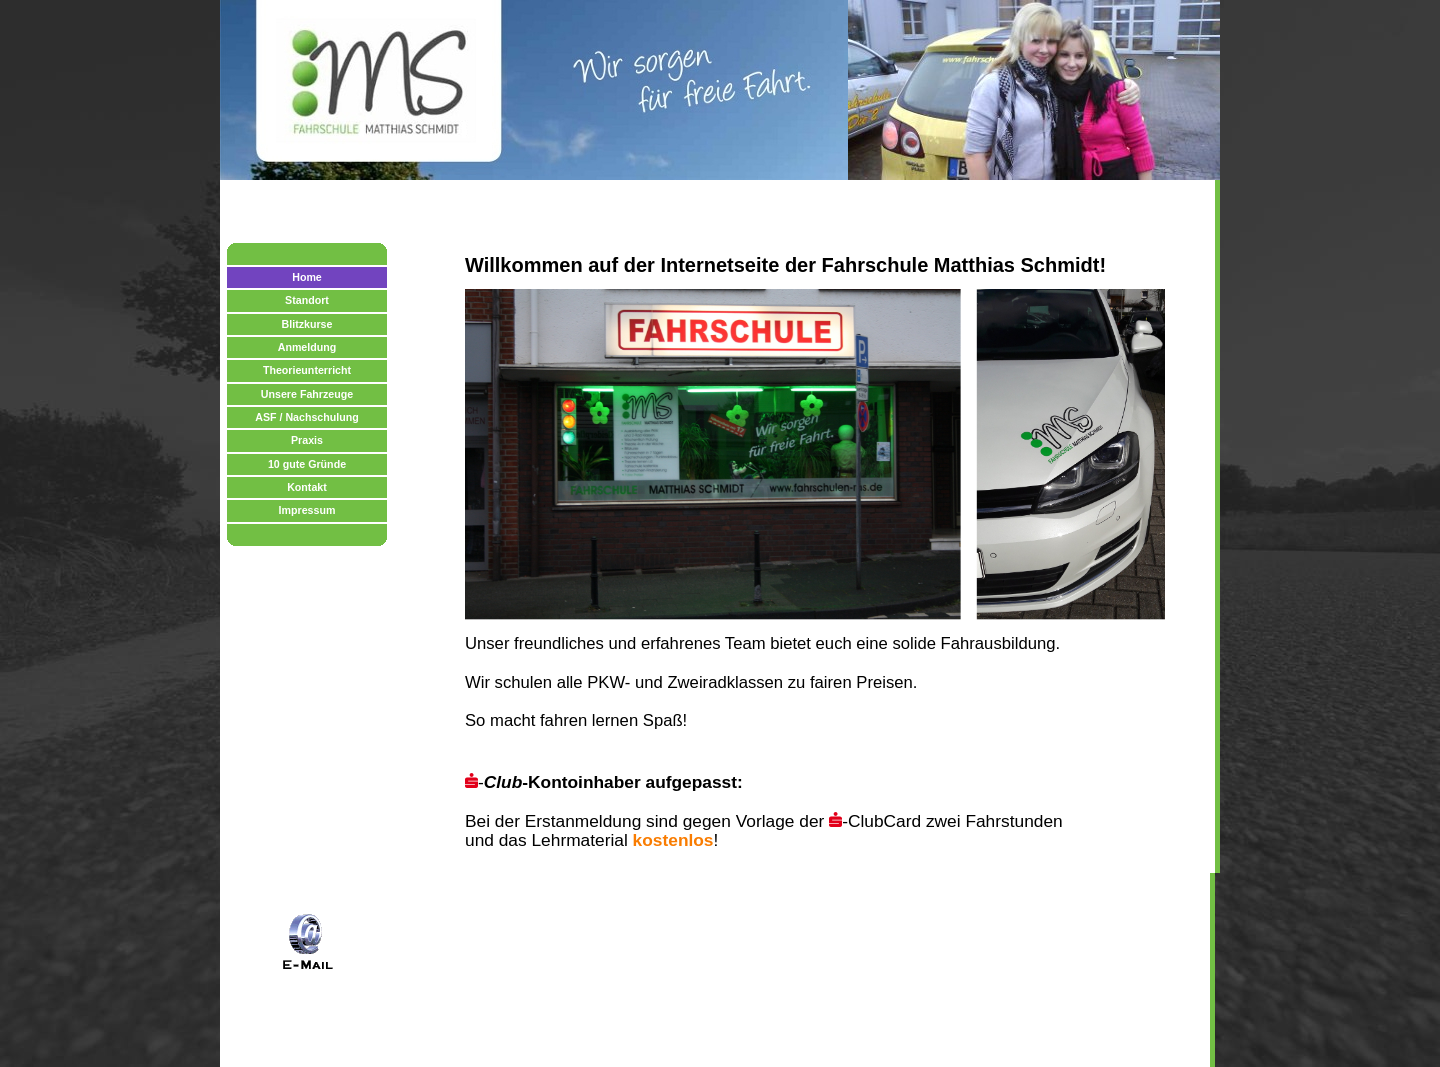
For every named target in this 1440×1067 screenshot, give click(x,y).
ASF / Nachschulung (307, 417)
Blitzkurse (307, 324)
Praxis (307, 440)
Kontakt (307, 487)
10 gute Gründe (307, 464)
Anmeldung (307, 347)
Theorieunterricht (307, 370)
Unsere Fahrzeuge (307, 394)
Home (307, 277)
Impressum (307, 510)
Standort (307, 300)
